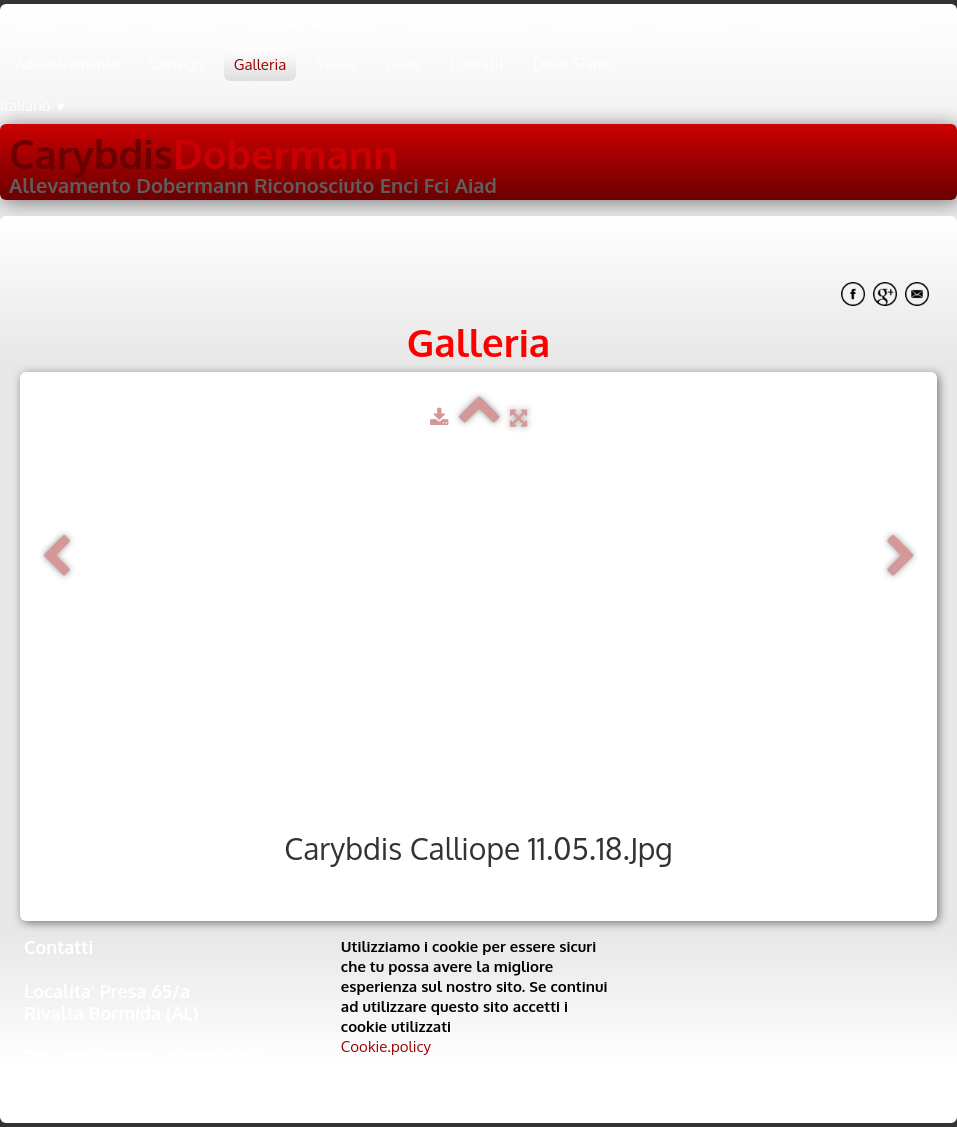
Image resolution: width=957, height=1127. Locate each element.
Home (35, 23)
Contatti (476, 63)
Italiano (33, 105)
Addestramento (67, 63)
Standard (185, 23)
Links (402, 63)
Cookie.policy (386, 1046)
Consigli (177, 63)
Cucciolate (696, 23)
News (105, 23)
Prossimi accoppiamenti (840, 23)
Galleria (260, 64)
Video (335, 63)
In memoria (592, 23)
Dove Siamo (575, 63)
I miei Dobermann (463, 23)
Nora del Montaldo (310, 23)
